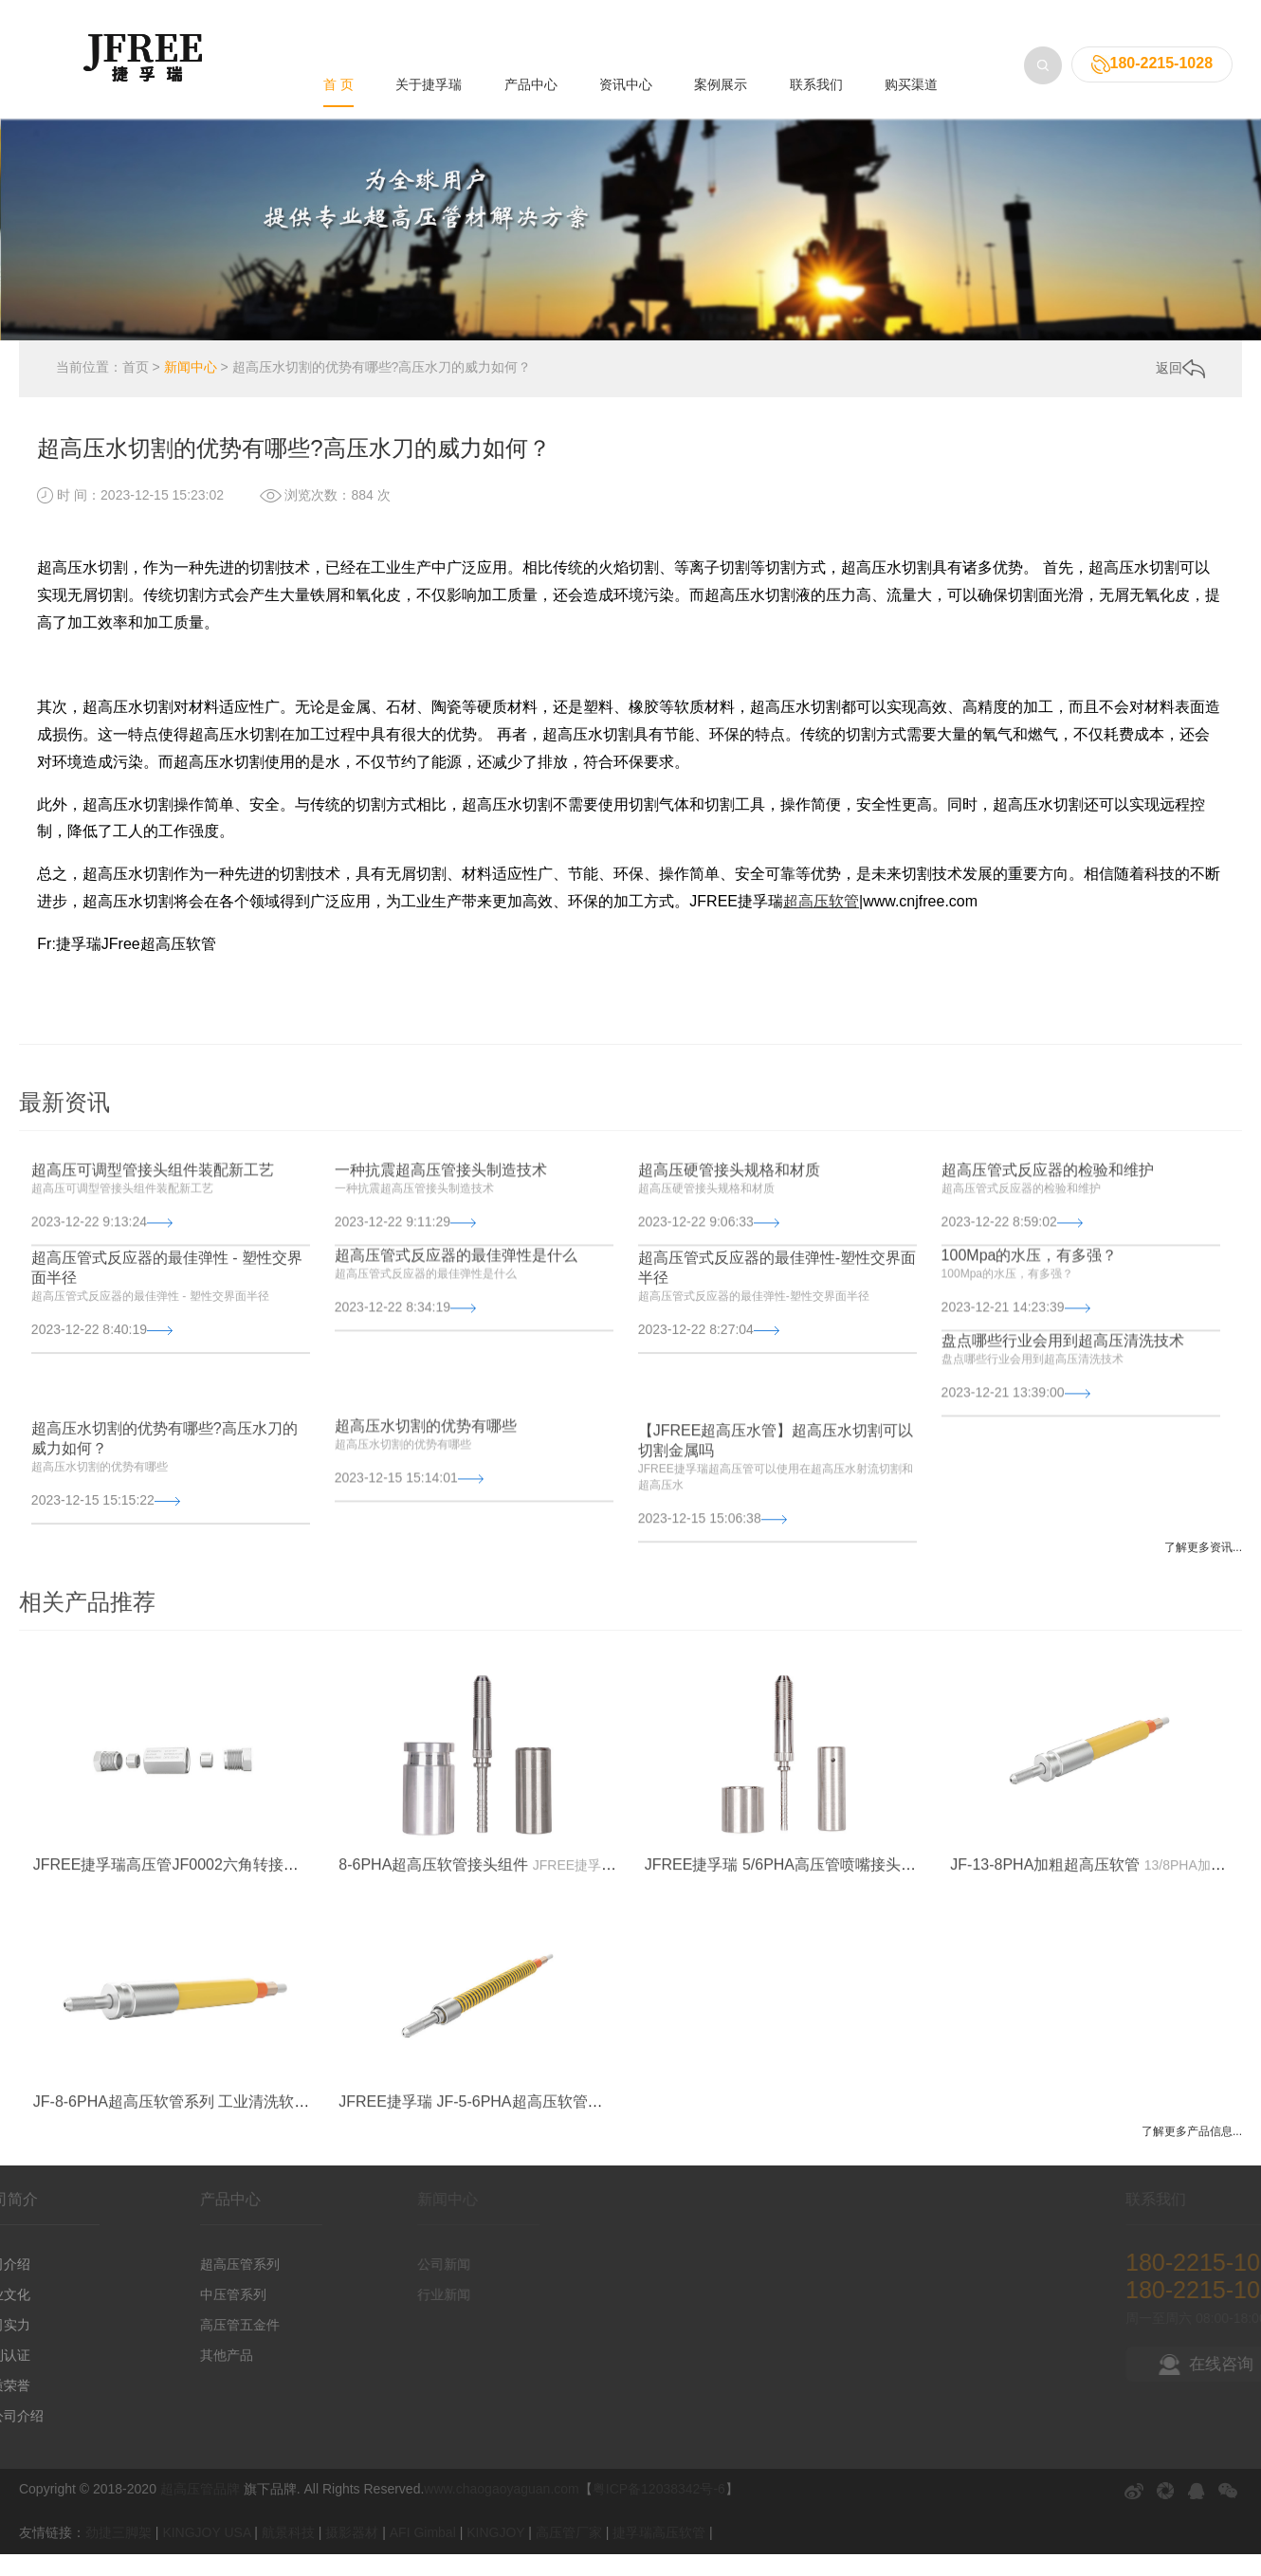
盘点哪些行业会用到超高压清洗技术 (1062, 1414)
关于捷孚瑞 (428, 40)
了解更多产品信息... (1192, 2152)
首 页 (338, 40)
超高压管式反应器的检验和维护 (1047, 1243)
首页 (135, 388)
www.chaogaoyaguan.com (501, 2510)
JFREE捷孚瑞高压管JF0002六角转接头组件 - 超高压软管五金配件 (256, 2009)
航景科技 (288, 2553)
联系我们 (816, 40)
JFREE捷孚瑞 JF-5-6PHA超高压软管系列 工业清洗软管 (525, 2246)
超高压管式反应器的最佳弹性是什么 (456, 1329)
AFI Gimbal (423, 2553)
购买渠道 (911, 40)
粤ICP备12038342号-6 (659, 2510)
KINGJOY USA (206, 2553)
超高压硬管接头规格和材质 (729, 1243)
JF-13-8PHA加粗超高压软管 (1045, 2009)
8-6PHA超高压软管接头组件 (433, 2009)
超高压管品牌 (200, 2510)
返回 (1180, 388)
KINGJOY (495, 2553)
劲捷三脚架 (118, 2553)
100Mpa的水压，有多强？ (1029, 1329)
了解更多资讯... (1203, 1568)
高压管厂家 (569, 2553)
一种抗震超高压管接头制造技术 (441, 1243)
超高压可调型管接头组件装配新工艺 (152, 1243)
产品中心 (530, 40)
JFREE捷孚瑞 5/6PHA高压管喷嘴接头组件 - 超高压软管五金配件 (863, 2009)
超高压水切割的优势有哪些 (426, 1499)
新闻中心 (190, 388)
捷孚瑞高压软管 (658, 2553)
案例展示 (720, 40)
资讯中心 (625, 40)
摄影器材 (351, 2553)
